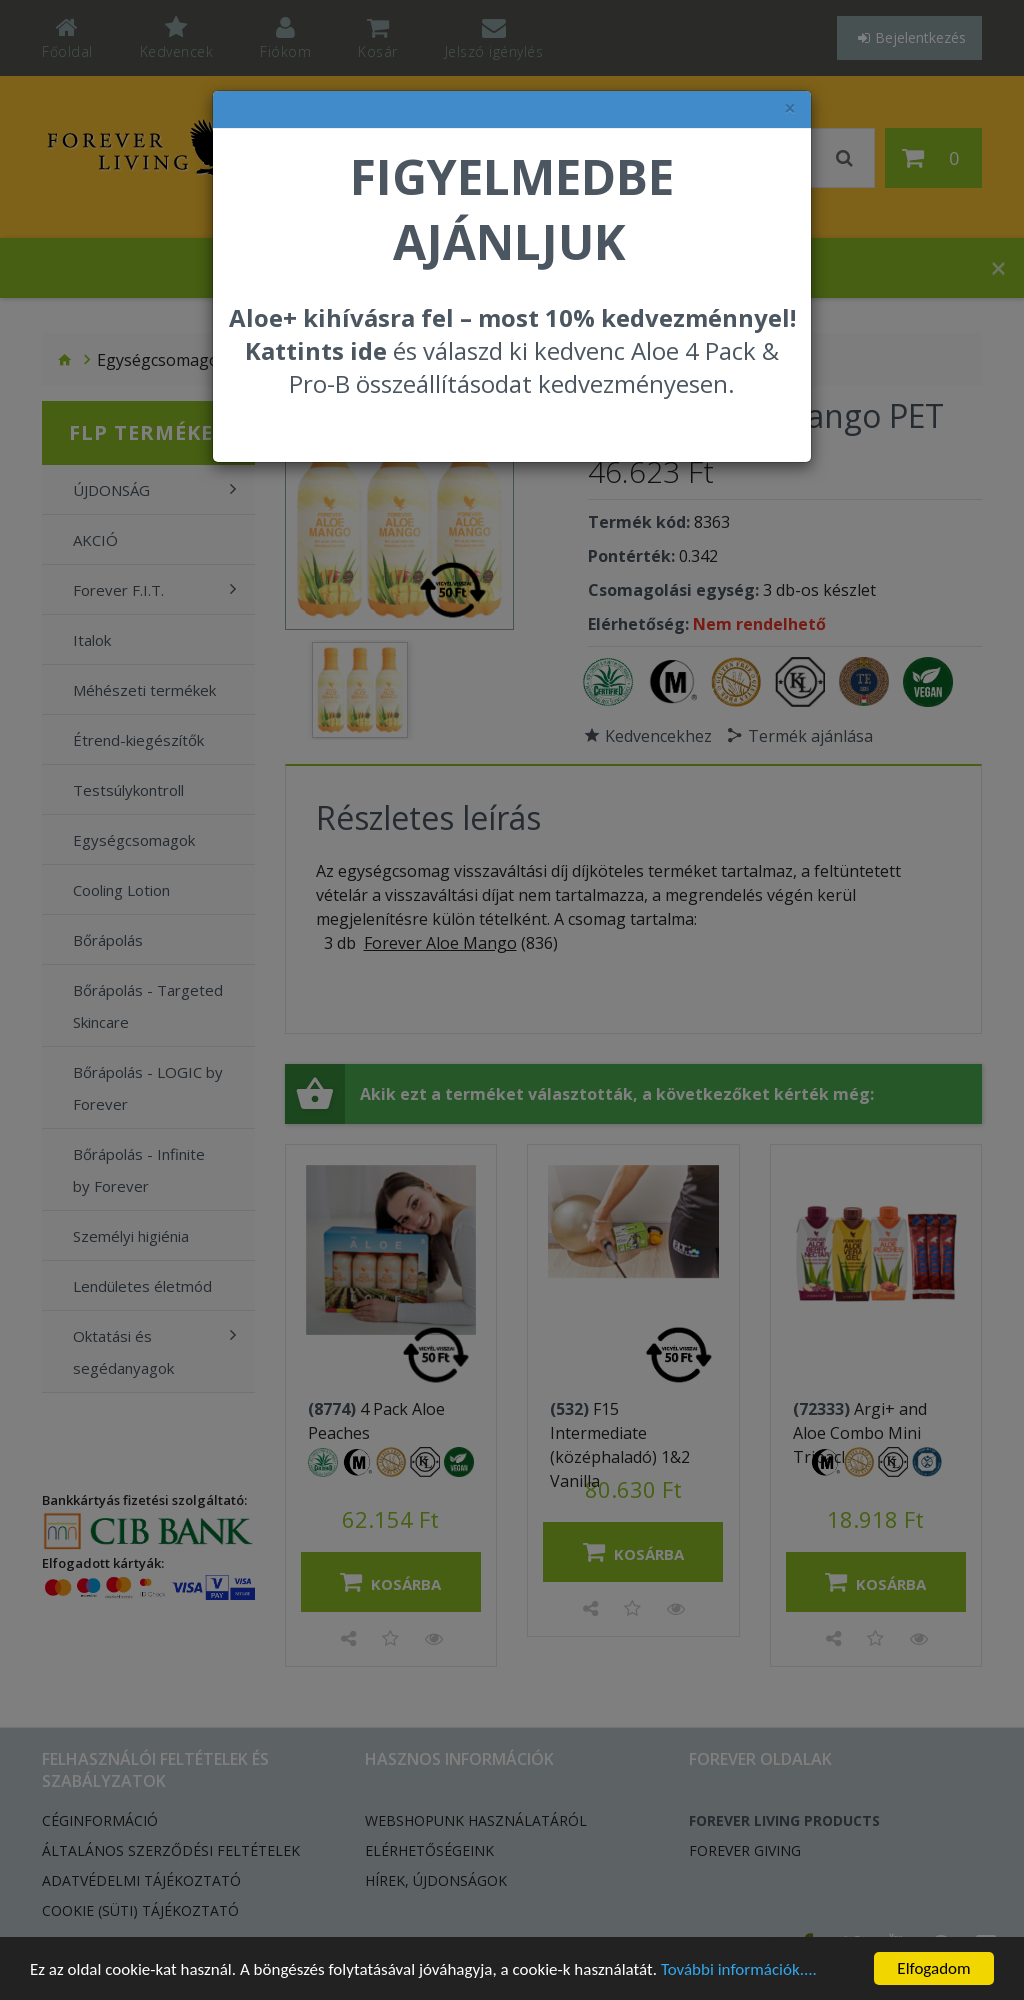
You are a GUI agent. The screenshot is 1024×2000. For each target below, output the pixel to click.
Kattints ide (316, 350)
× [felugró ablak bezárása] (790, 108)
